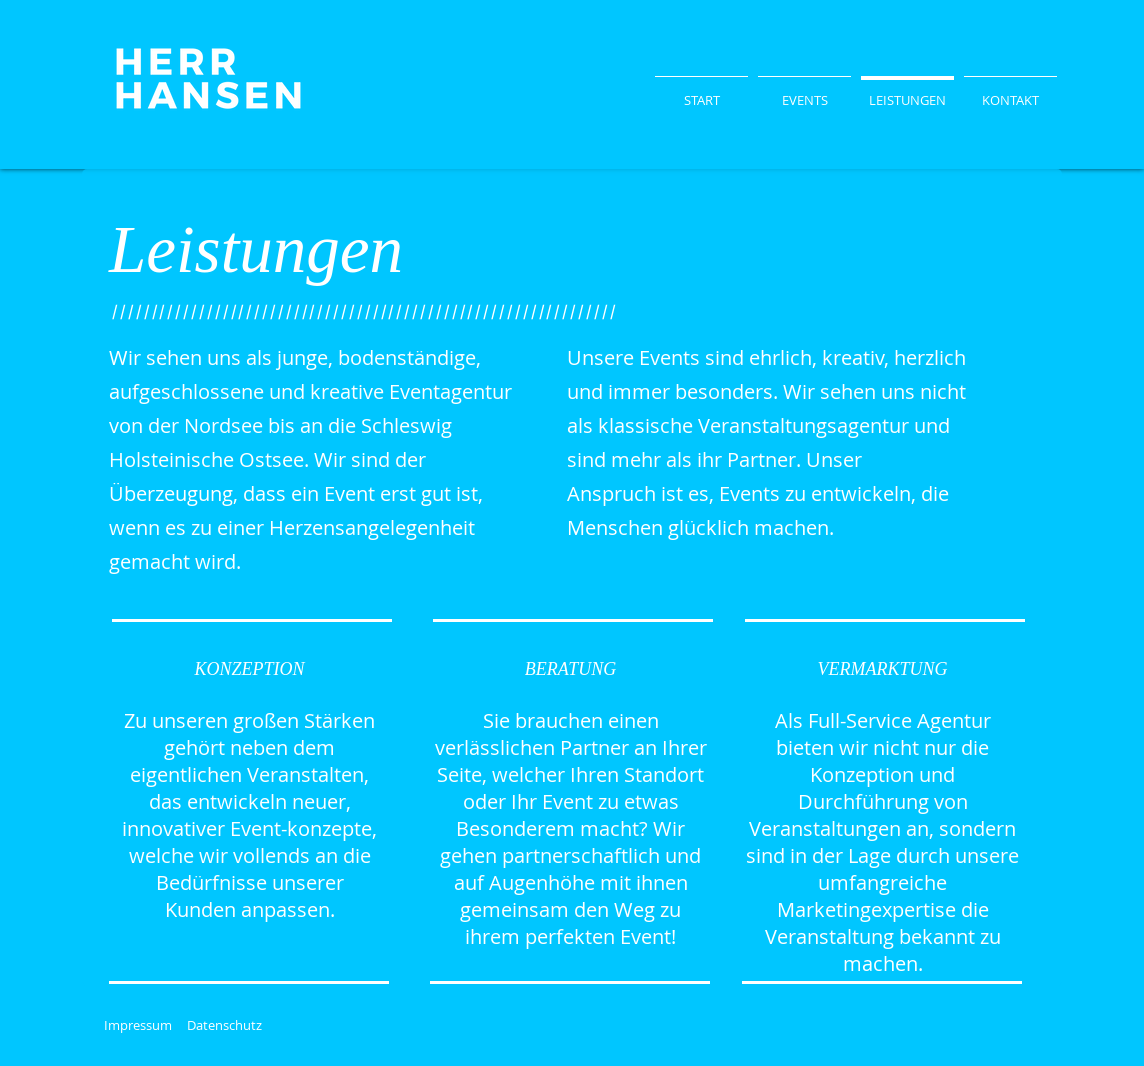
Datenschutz (224, 1025)
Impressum (138, 1025)
